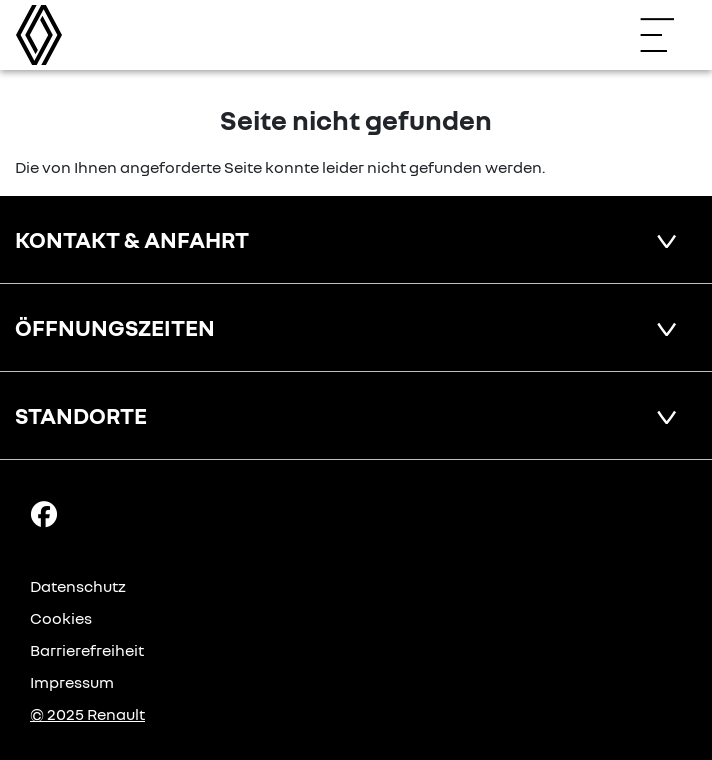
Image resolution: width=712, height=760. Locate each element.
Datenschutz (78, 586)
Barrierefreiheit (87, 650)
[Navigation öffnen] (667, 35)
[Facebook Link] (44, 513)
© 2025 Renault (87, 714)
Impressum (72, 682)
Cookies (61, 618)
